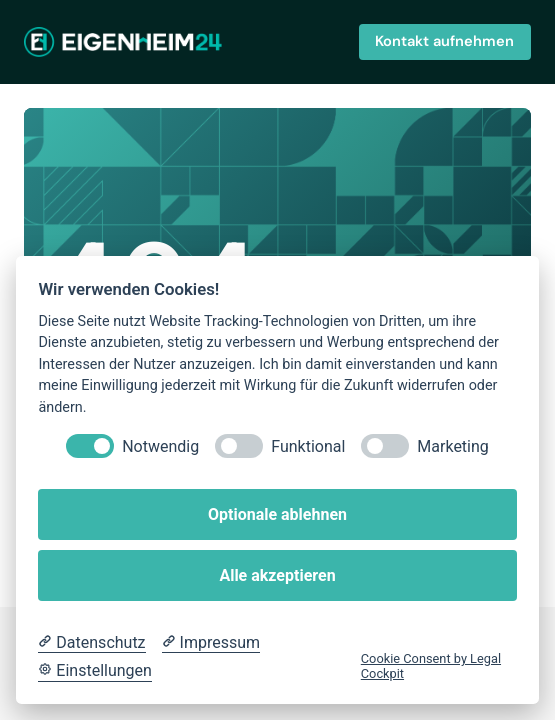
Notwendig (160, 446)
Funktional (308, 446)
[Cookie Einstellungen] (95, 671)
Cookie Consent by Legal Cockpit (431, 666)
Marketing (452, 446)
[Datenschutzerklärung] (91, 643)
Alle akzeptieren (277, 575)
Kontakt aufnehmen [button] (444, 41)
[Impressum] (211, 643)
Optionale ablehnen (277, 514)
